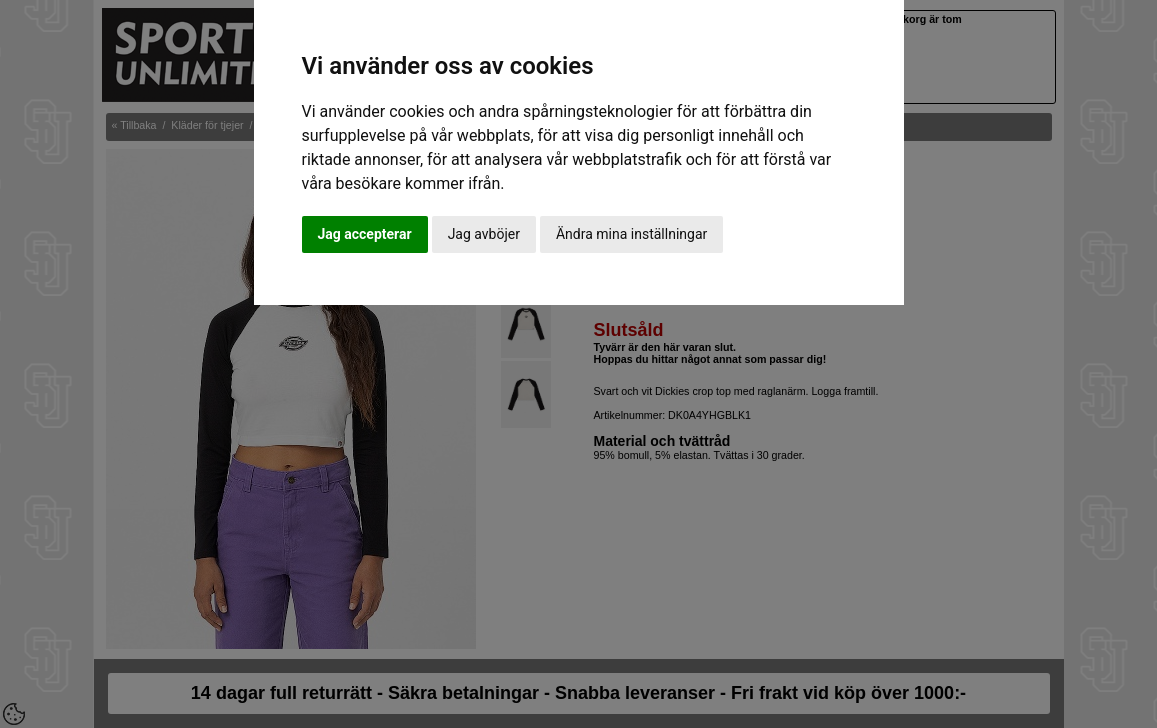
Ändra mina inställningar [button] (631, 234)
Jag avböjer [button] (484, 234)
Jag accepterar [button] (365, 234)
